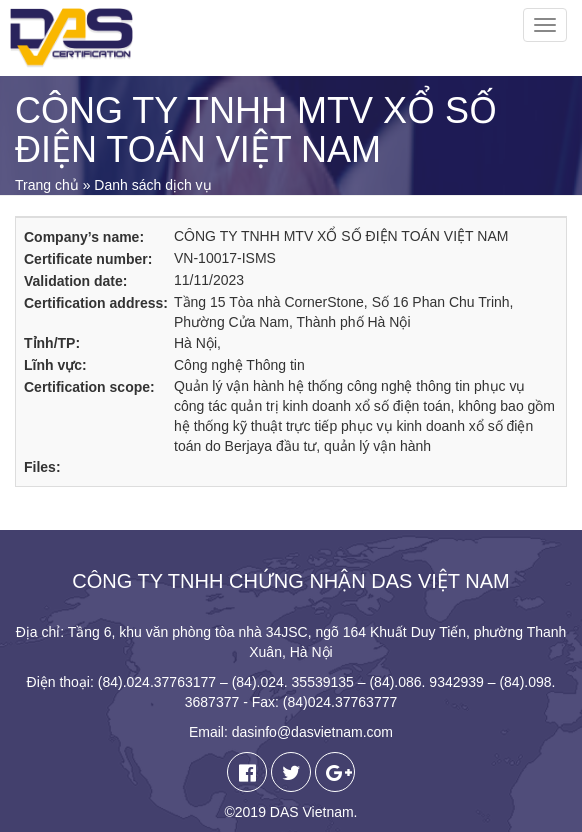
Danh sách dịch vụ (152, 185)
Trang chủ (47, 185)
